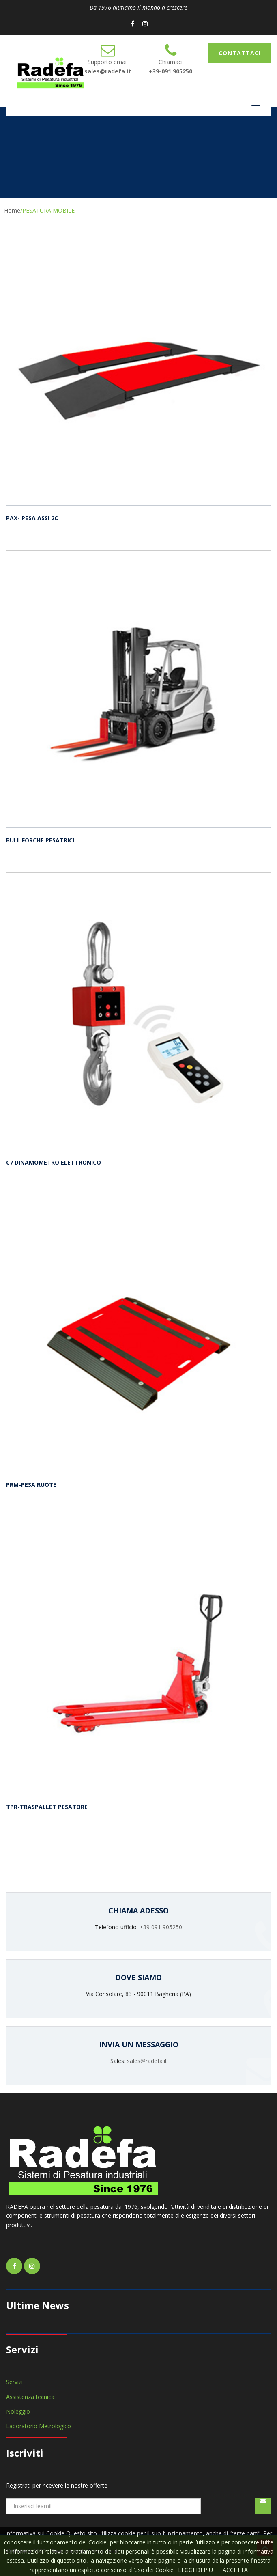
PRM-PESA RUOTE (31, 1484)
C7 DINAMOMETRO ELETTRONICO (53, 1162)
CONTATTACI (240, 53)
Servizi (14, 2382)
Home (12, 210)
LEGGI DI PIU (195, 2570)
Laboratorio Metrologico (38, 2426)
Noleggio (18, 2411)
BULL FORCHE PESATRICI (40, 840)
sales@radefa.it (107, 71)
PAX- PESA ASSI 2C (32, 518)
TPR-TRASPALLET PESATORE (47, 1807)
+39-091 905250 (170, 71)
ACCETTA (235, 2570)
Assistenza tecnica (30, 2397)
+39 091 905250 (161, 1927)
